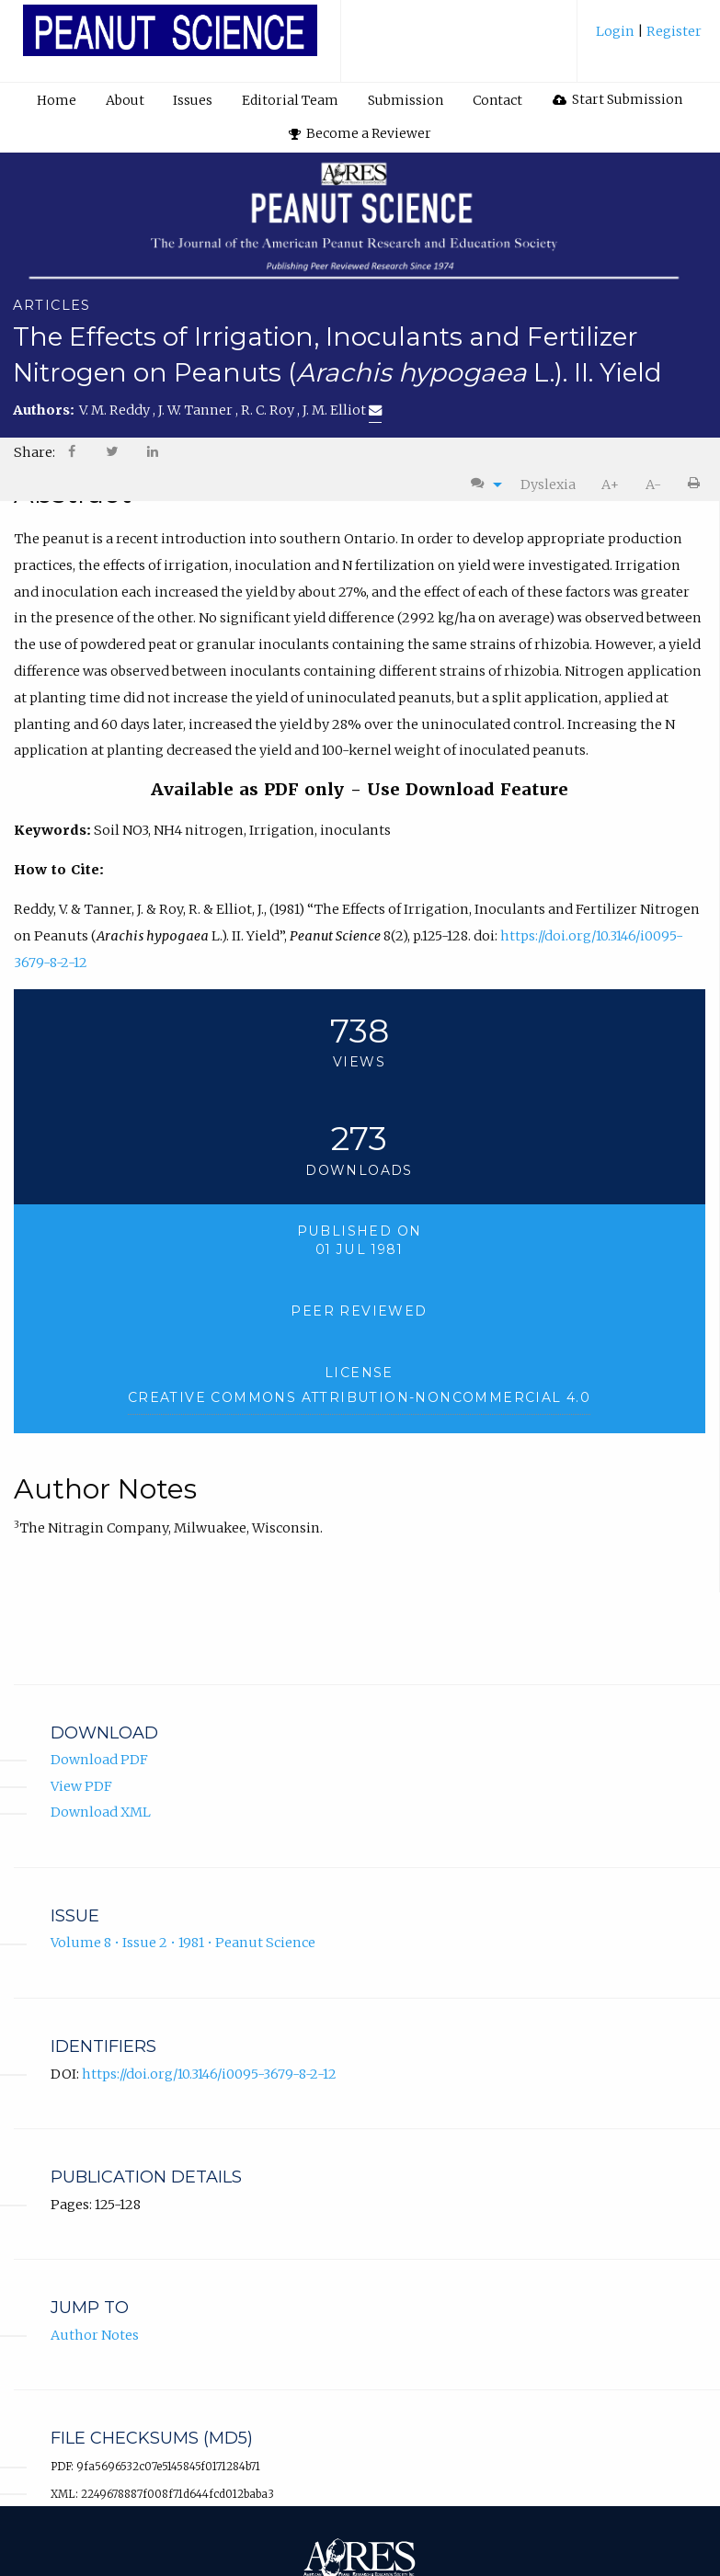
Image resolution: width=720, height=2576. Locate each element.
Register (673, 31)
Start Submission (618, 99)
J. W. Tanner (196, 410)
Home (56, 100)
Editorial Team (290, 100)
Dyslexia (548, 484)
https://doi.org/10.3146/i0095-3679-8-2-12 (209, 2074)
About (125, 100)
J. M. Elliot (342, 410)
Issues (192, 100)
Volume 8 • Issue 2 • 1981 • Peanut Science (183, 1942)
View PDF (81, 1786)
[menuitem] (649, 38)
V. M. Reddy (116, 410)
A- (653, 484)
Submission (405, 100)
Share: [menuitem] (34, 452)
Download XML (101, 1812)
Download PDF (99, 1759)
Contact (497, 100)
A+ (610, 484)
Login (616, 31)
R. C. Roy (269, 410)
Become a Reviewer (360, 133)
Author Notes (95, 2335)
